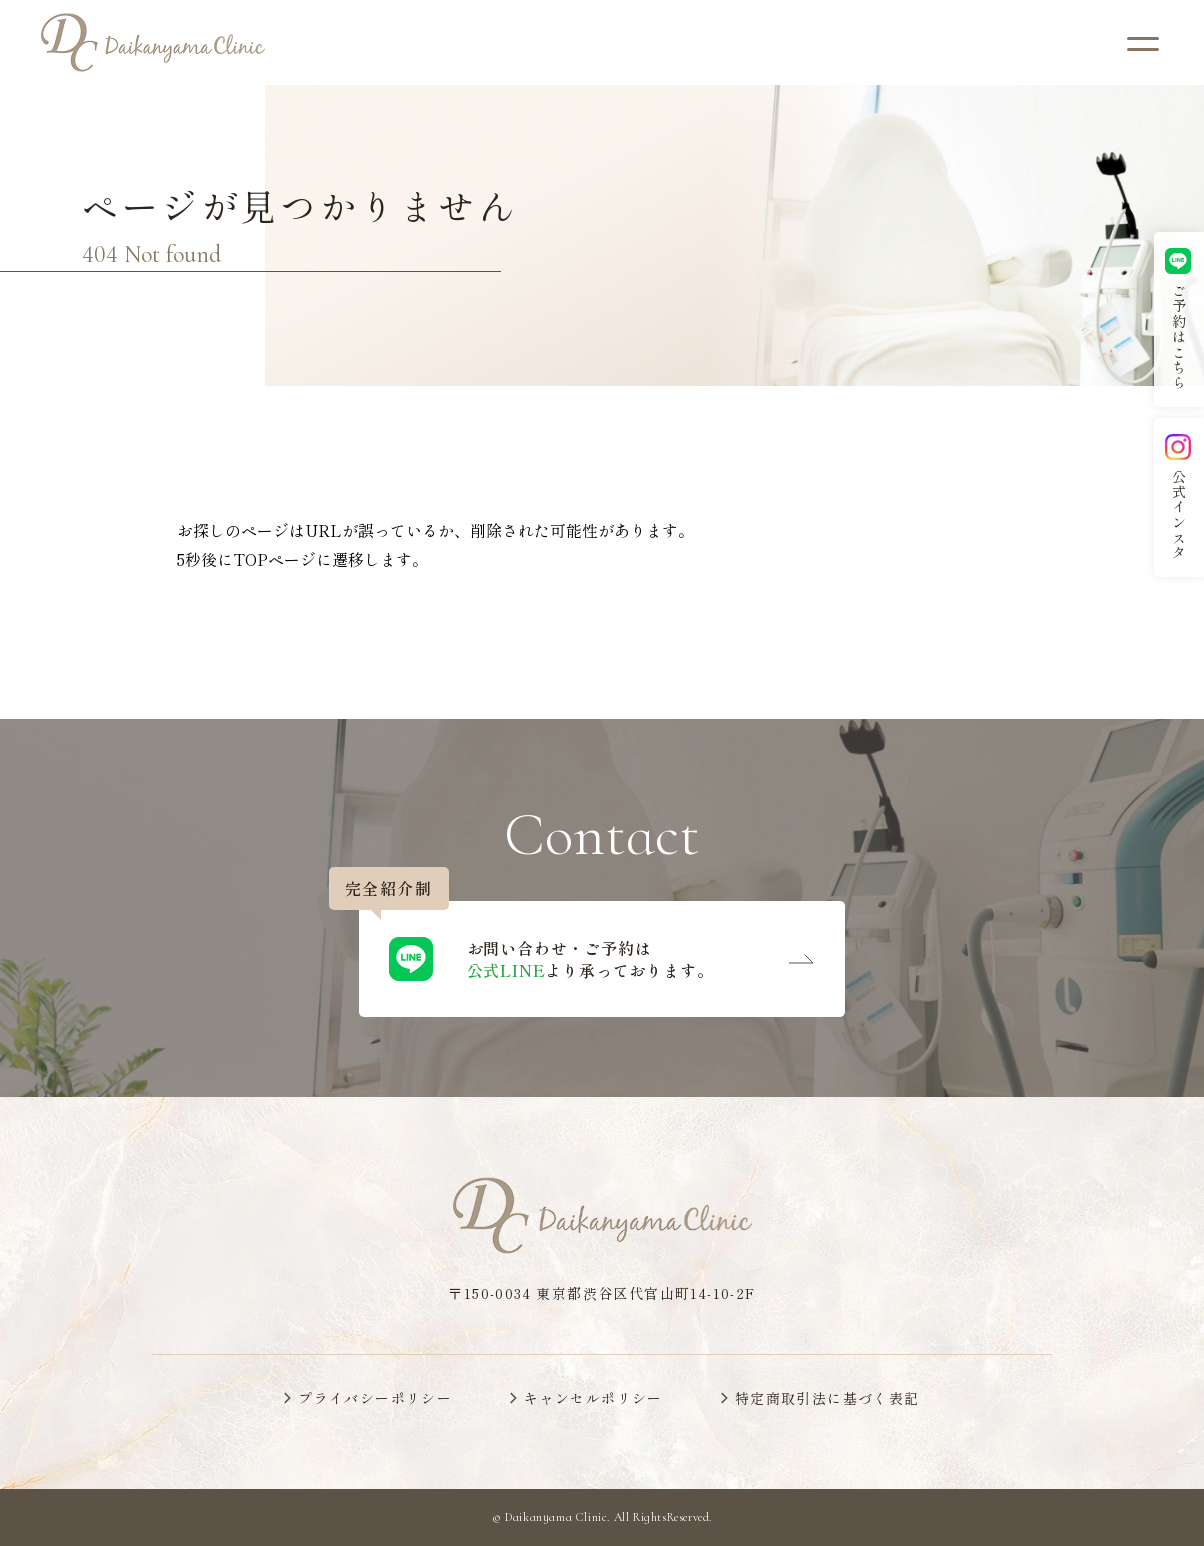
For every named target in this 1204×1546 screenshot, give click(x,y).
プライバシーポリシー (375, 1398)
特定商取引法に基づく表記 (827, 1398)
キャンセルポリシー (593, 1398)
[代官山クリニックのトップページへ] (153, 42)
